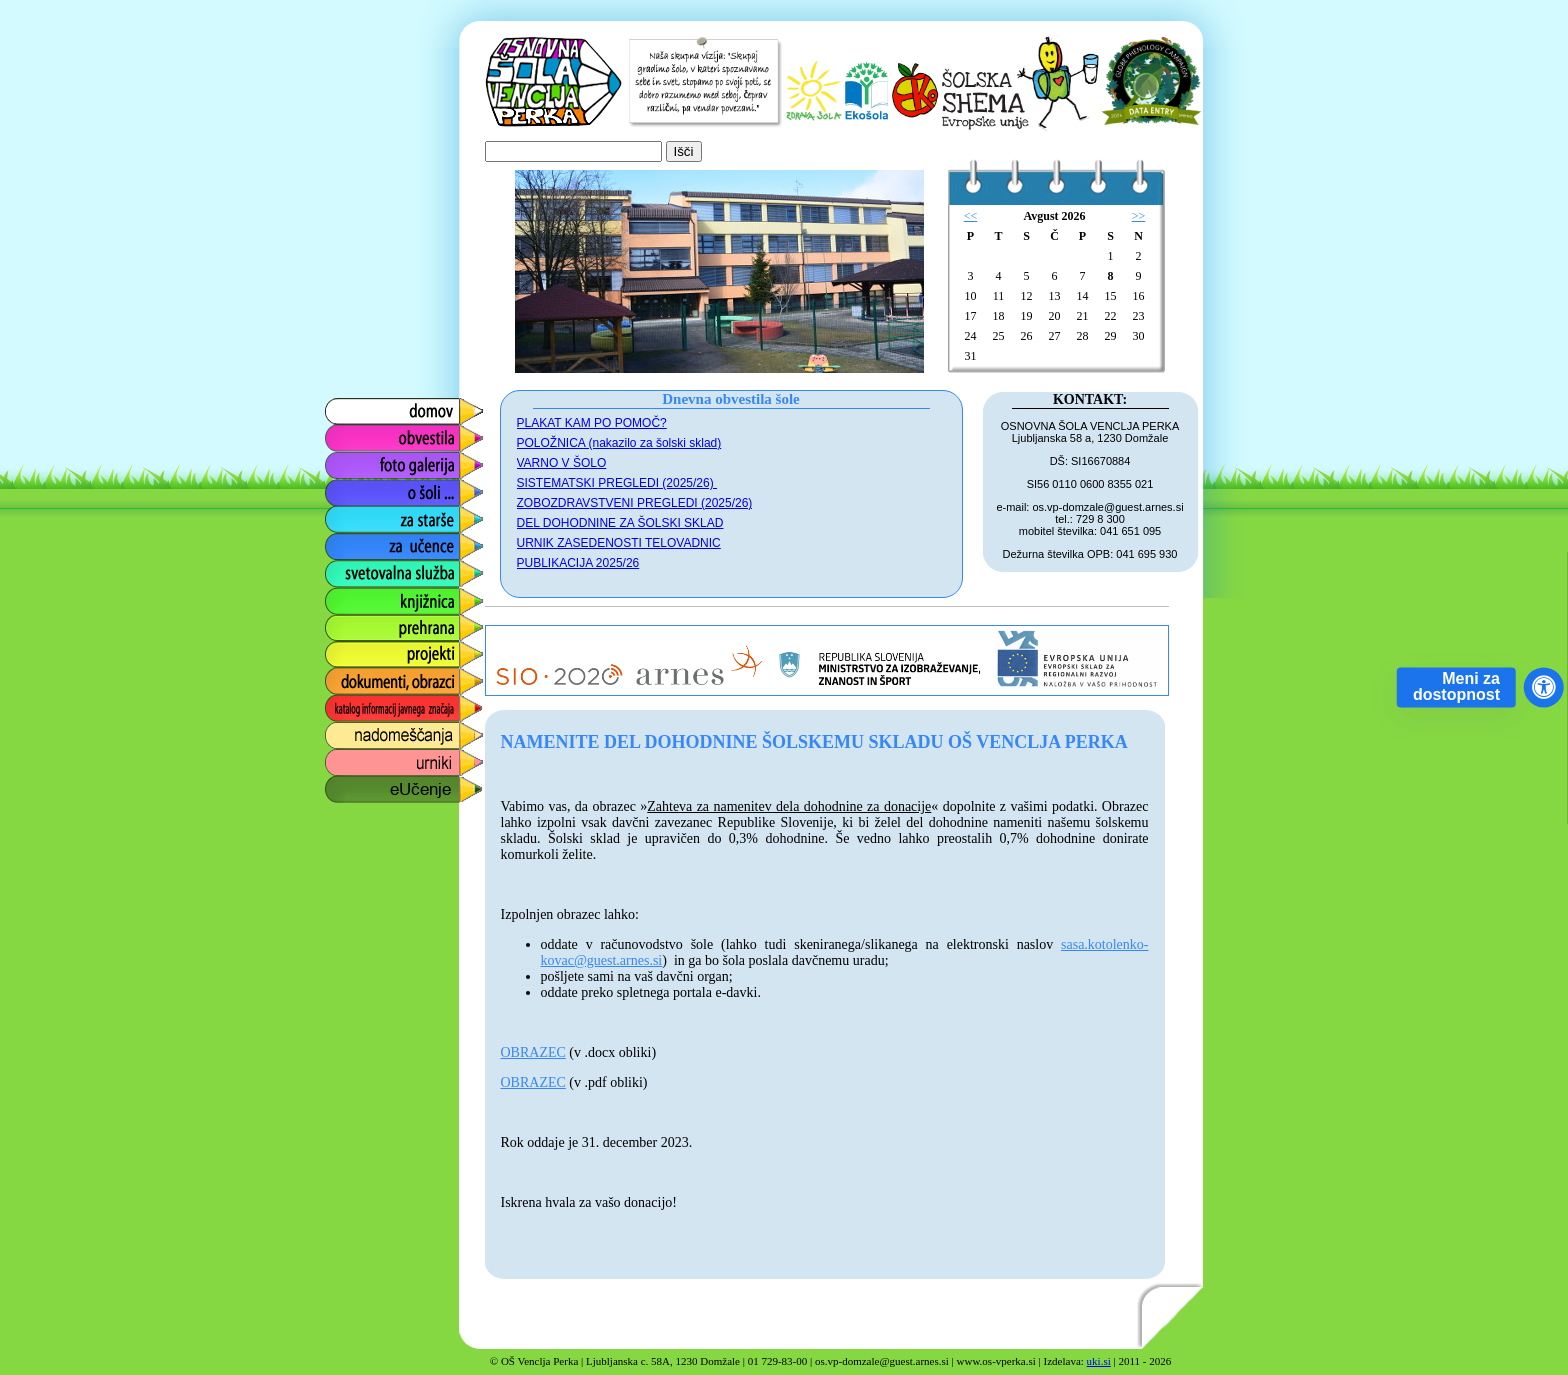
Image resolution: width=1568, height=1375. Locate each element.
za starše (354, 514)
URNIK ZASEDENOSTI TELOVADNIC (619, 543)
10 (971, 296)
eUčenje (351, 784)
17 (971, 316)
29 (1111, 336)
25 (999, 336)
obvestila (353, 433)
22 (1111, 316)
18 (999, 316)
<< (971, 216)
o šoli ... (349, 487)
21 (1083, 316)
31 (971, 356)
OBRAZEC (533, 1052)
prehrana (354, 622)
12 (1027, 296)
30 (1139, 336)
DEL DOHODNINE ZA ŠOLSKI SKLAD (620, 523)
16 (1139, 296)
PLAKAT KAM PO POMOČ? (592, 423)
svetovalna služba (385, 568)
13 (1055, 296)
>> (1139, 216)
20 (1055, 316)
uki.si (1099, 1361)
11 (999, 296)
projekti (348, 649)
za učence (358, 541)
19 (1027, 316)
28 (1083, 336)
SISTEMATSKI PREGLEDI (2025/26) (617, 483)
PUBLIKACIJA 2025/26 (578, 563)
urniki (341, 757)
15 (1111, 296)
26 (1027, 336)
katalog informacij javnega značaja (384, 708)
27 (1055, 336)
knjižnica (352, 595)
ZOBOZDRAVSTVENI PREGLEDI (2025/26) (635, 503)
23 (1139, 316)
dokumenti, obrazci (389, 676)
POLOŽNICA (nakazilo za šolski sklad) (619, 443)
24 (971, 336)
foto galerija (363, 460)
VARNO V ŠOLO (562, 463)
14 (1083, 296)
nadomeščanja (374, 730)
